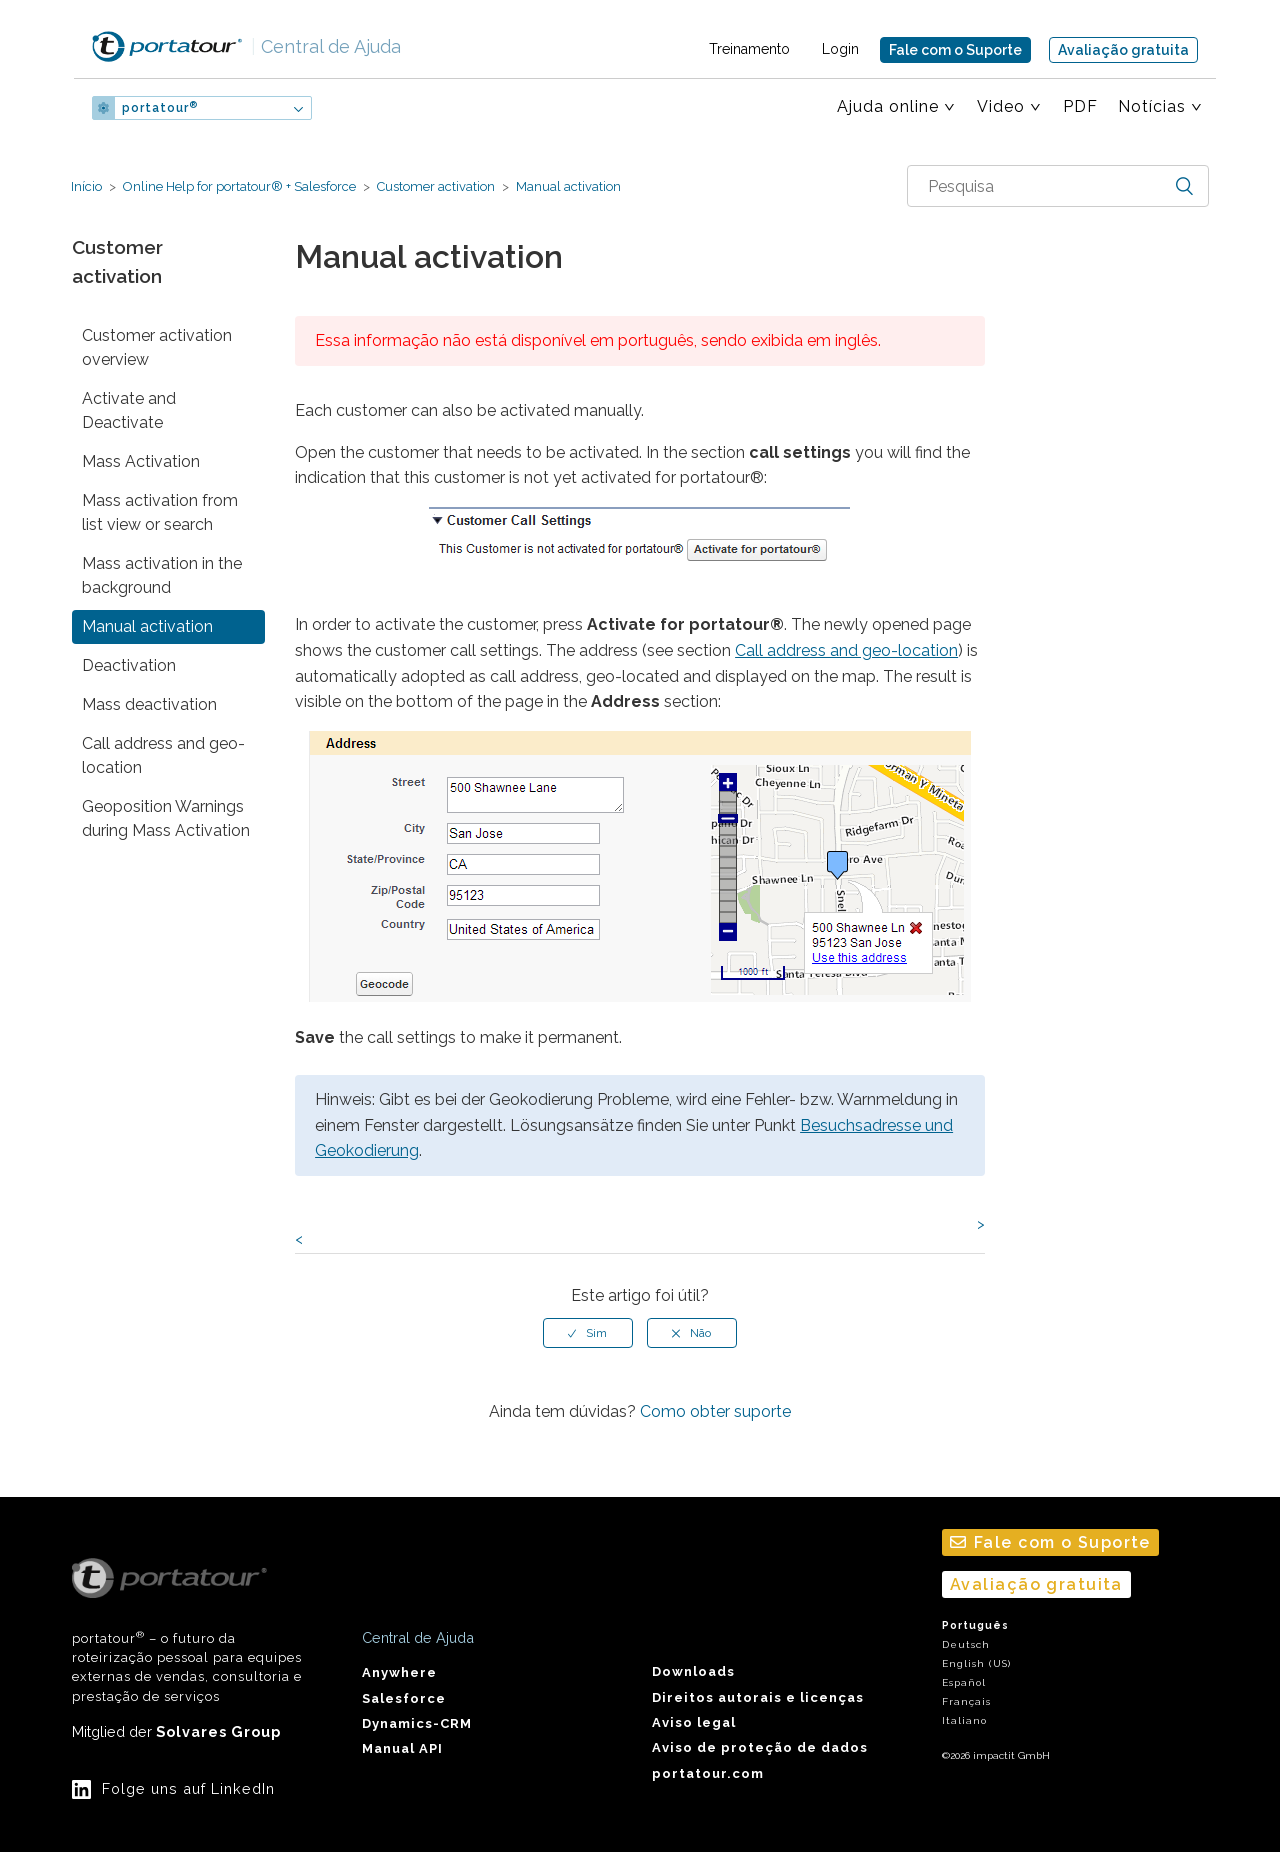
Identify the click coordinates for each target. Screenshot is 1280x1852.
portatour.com (708, 1773)
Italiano (964, 1720)
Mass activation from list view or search (160, 512)
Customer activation (436, 186)
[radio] (588, 1333)
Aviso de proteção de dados (760, 1747)
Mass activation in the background (162, 575)
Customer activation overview (157, 347)
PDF (1080, 106)
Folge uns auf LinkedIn (188, 1788)
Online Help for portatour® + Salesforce (239, 186)
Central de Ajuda (326, 46)
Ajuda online (888, 106)
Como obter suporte (715, 1411)
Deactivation (129, 665)
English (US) (976, 1663)
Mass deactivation (149, 704)
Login (840, 49)
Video (1001, 106)
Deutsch (966, 1644)
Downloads (693, 1671)
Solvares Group (218, 1731)
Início (86, 186)
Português (975, 1625)
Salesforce (404, 1698)
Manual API (402, 1748)
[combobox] (1058, 186)
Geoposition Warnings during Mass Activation (166, 818)
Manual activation (567, 186)
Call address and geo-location (163, 755)
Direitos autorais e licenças (758, 1697)
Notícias (1152, 106)
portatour (160, 108)
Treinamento (749, 49)
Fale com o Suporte (955, 50)
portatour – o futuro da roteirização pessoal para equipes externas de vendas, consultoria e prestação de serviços (187, 1631)
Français (966, 1701)
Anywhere (399, 1672)
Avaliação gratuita (1123, 50)
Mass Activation (141, 461)
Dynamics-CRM (417, 1723)
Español (964, 1682)
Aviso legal (694, 1722)
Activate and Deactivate (129, 410)
